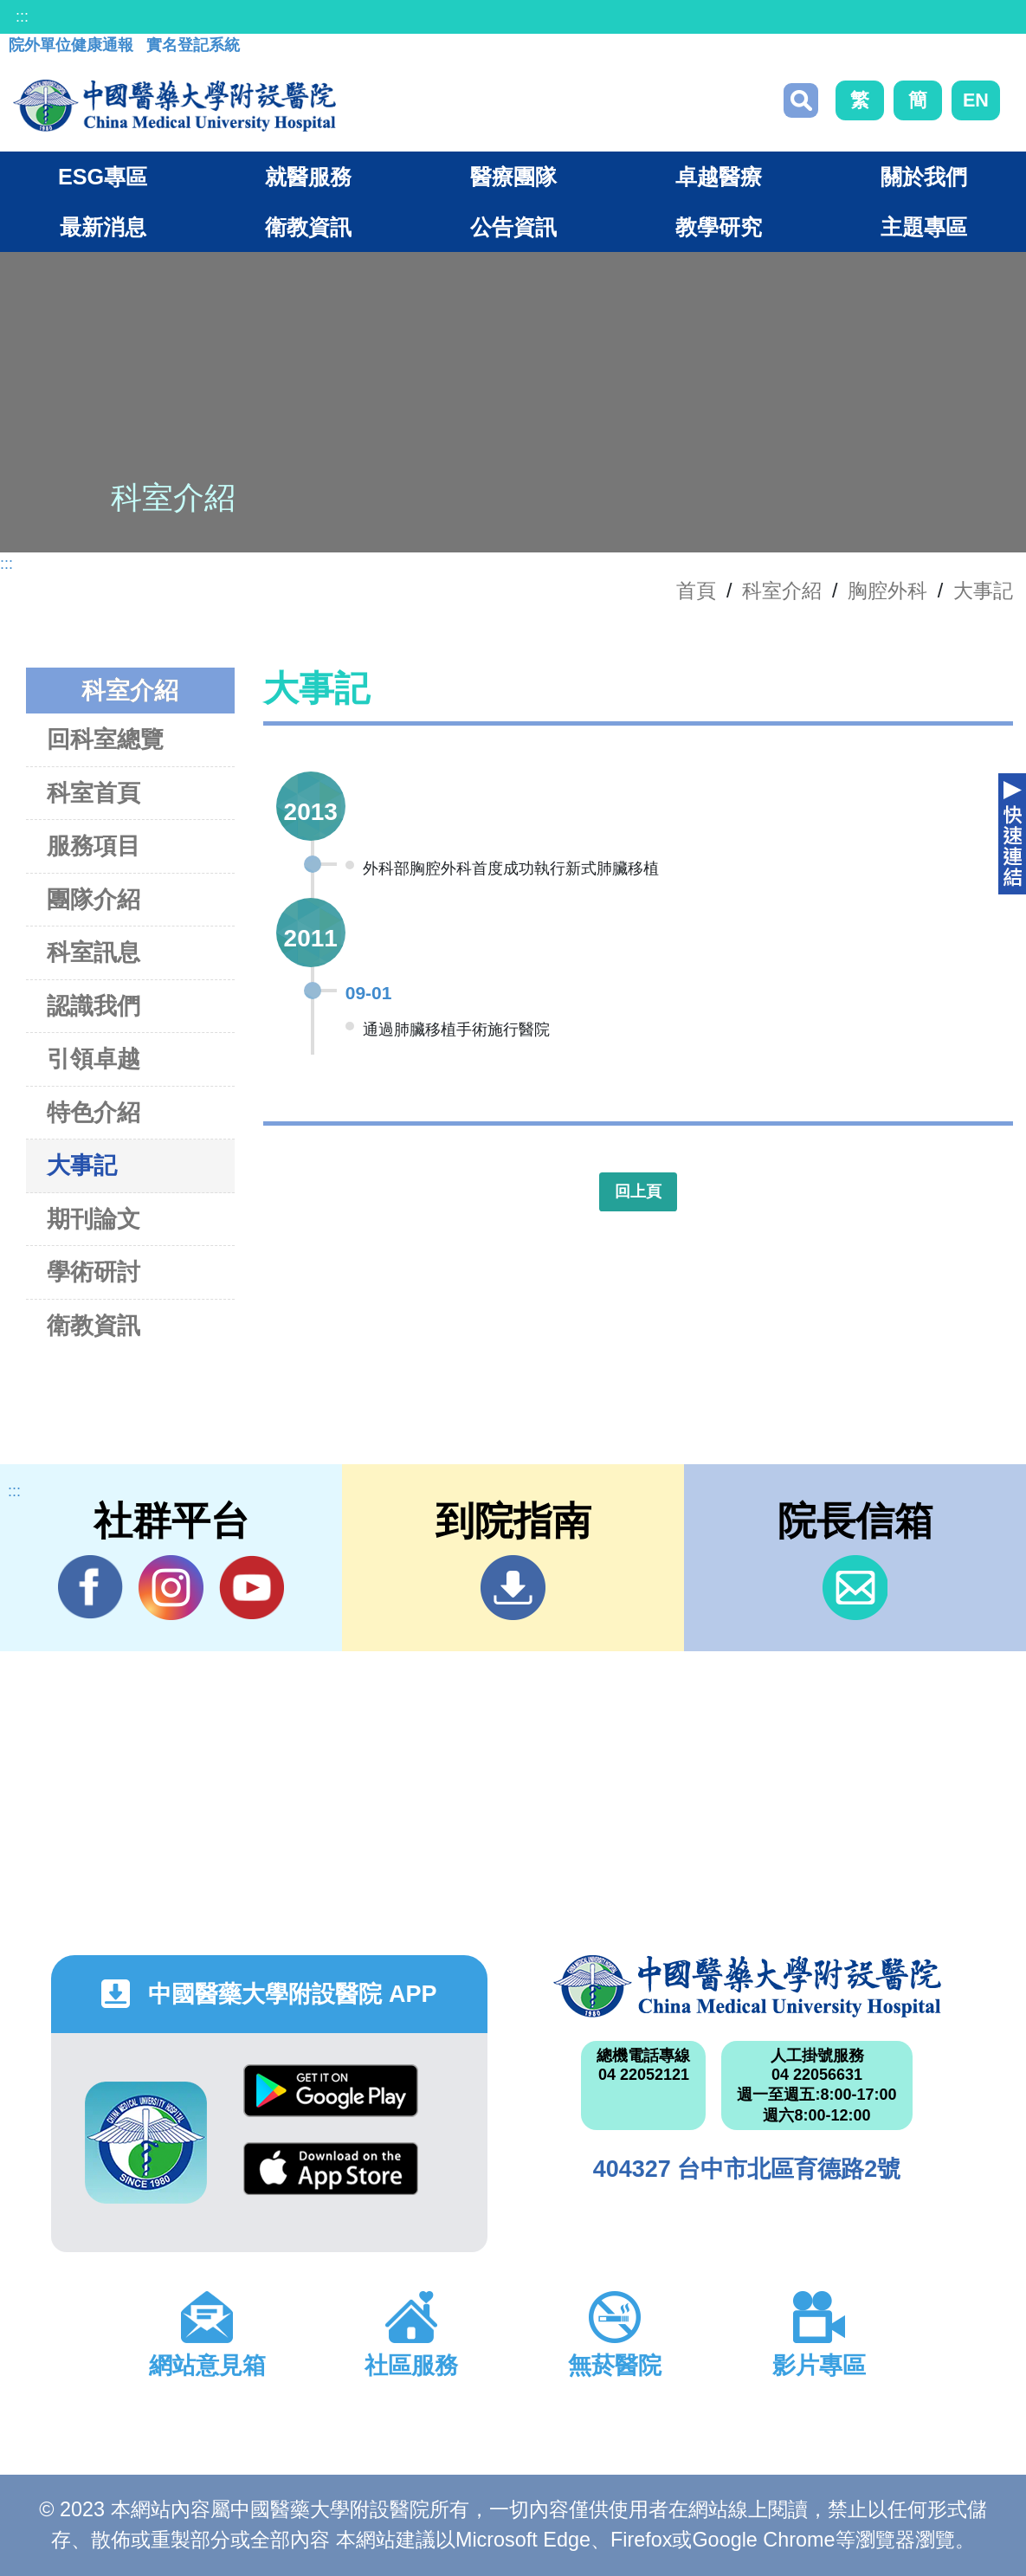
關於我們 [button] (924, 177)
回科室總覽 (105, 739)
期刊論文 (93, 1218)
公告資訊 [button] (513, 227)
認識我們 (93, 1005)
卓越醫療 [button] (718, 177)
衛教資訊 (93, 1325)
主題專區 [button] (924, 227)
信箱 (855, 1587)
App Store (330, 2168)
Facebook (90, 1587)
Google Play (330, 2090)
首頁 (696, 590)
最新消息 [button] (103, 227)
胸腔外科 (887, 590)
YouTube (251, 1587)
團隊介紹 (93, 899)
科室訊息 (93, 952)
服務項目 (93, 845)
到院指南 (513, 1587)
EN (976, 100)
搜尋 (801, 100)
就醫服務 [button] (308, 177)
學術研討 (93, 1271)
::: (22, 16)
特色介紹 (93, 1112)
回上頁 (638, 1191)
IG (171, 1587)
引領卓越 (93, 1058)
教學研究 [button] (718, 227)
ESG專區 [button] (102, 177)
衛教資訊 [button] (308, 227)
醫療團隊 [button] (513, 177)
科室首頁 (93, 792)
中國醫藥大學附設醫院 (747, 1986)
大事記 (983, 590)
